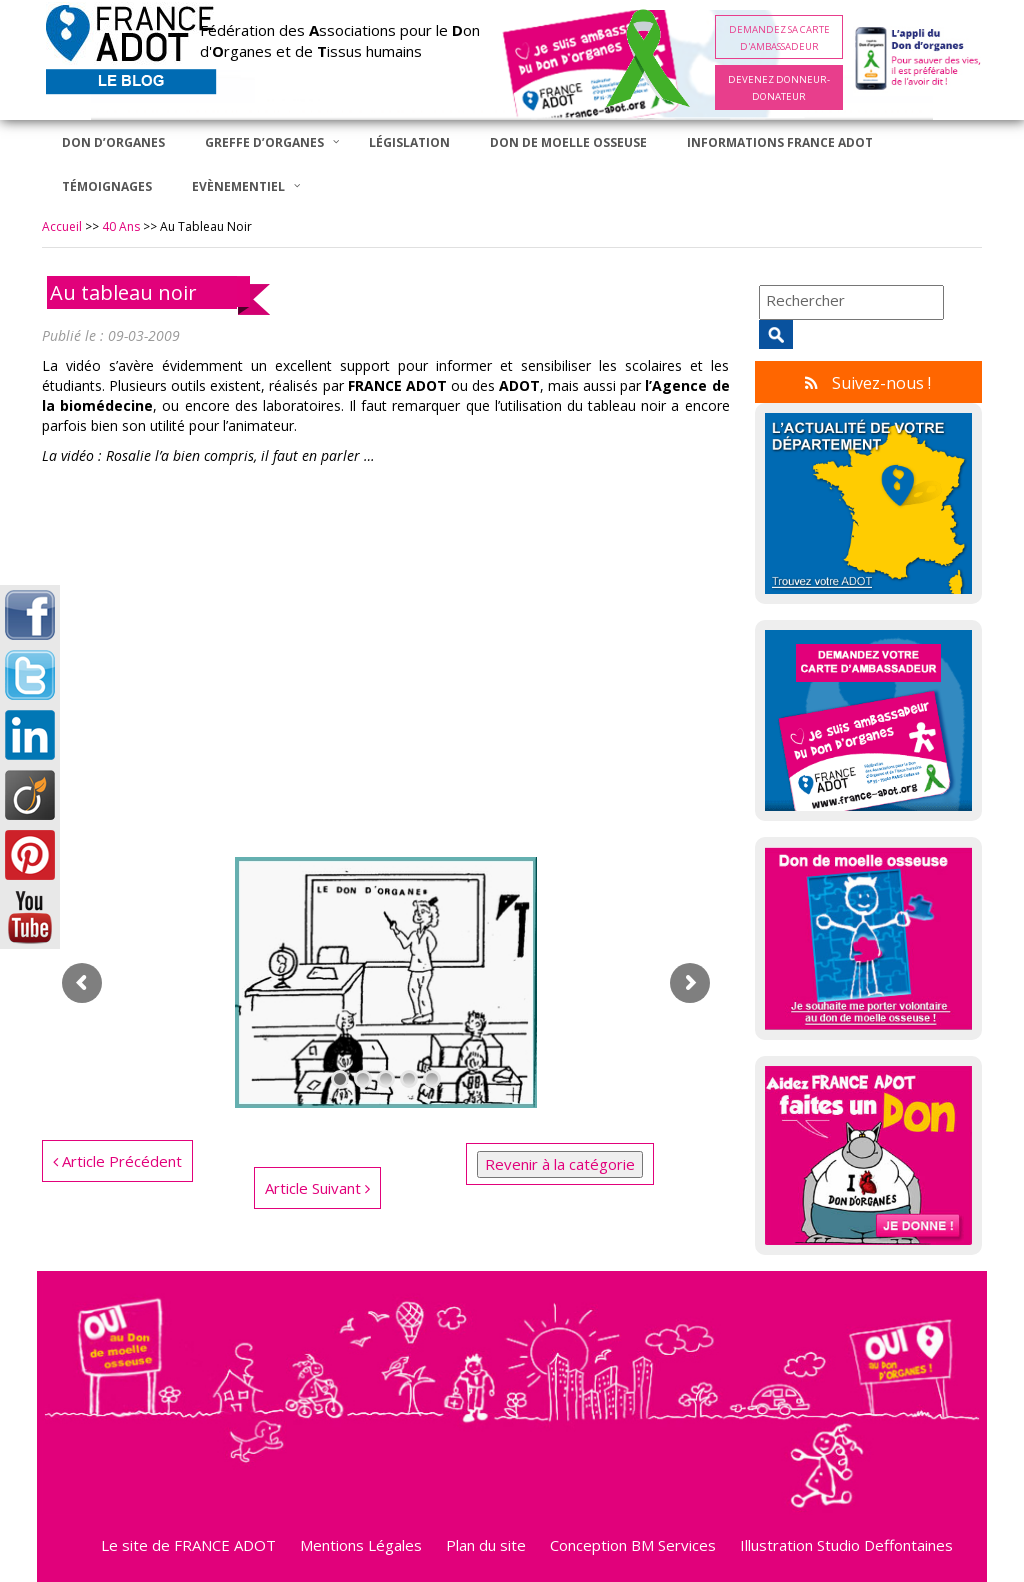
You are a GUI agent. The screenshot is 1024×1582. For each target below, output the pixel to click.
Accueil (62, 226)
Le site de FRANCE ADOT (188, 1545)
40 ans (121, 226)
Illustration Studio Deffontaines (846, 1545)
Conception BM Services (633, 1545)
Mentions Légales (361, 1545)
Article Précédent (117, 1161)
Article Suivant (317, 1188)
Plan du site (486, 1545)
